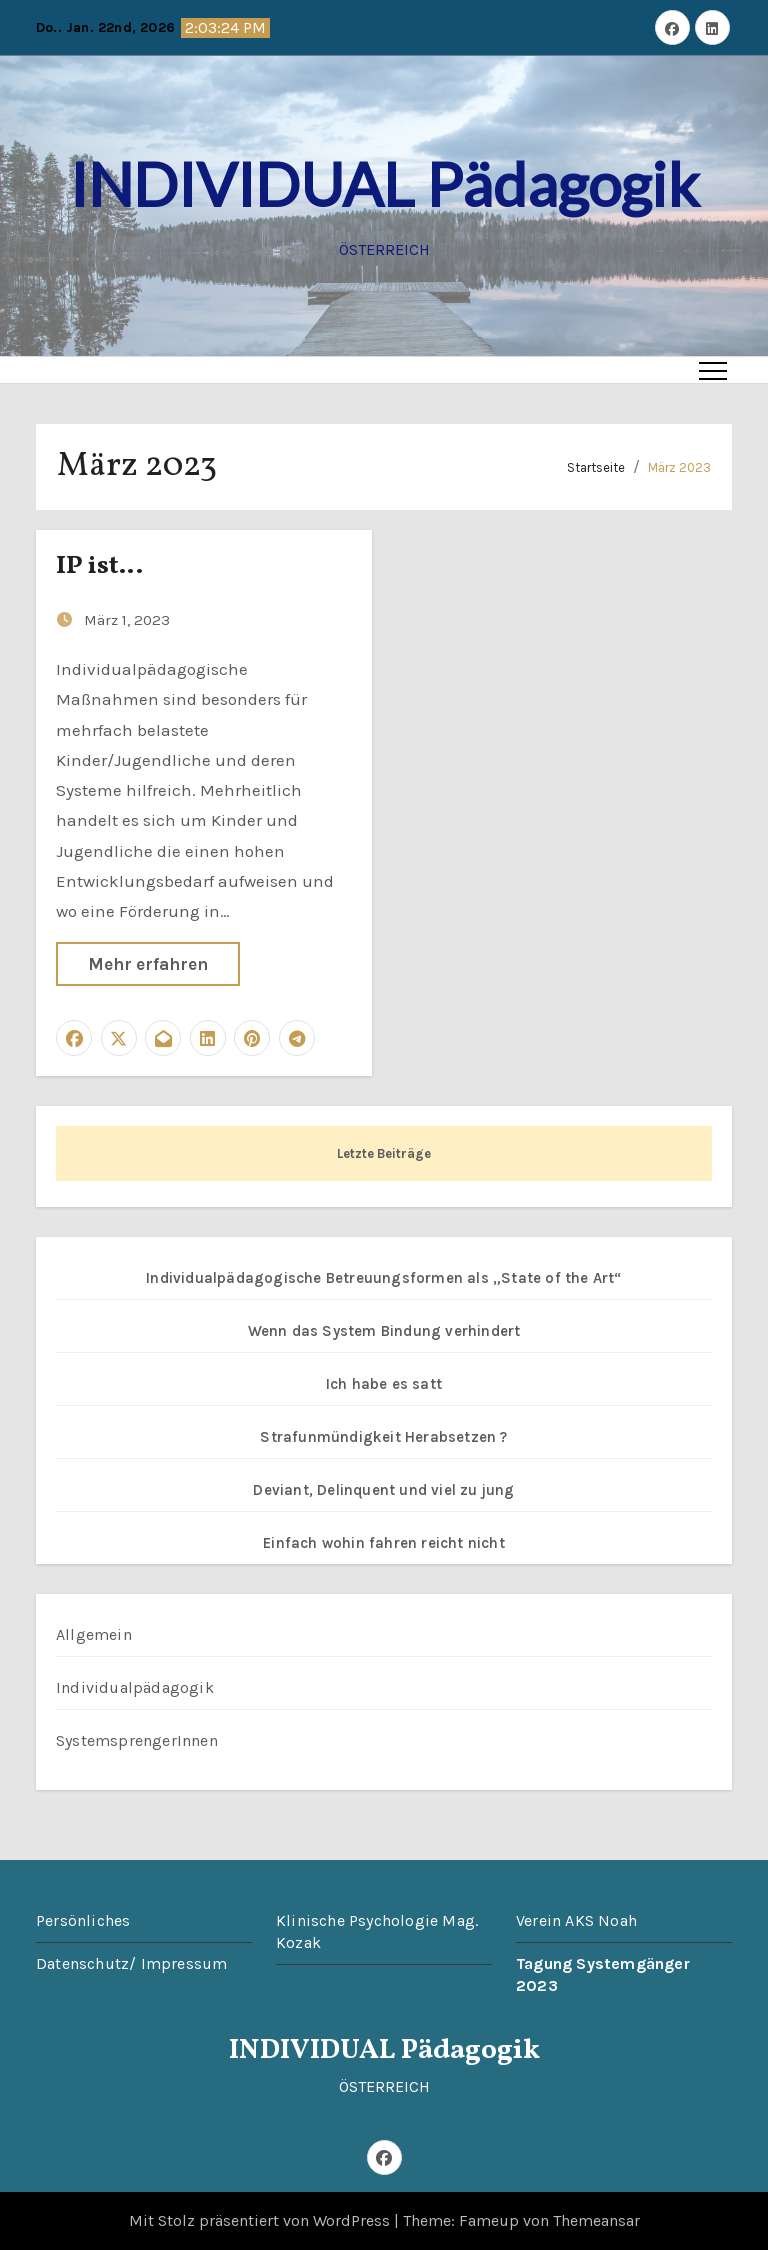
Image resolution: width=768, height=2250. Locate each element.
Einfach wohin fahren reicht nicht (384, 1543)
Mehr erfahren (148, 964)
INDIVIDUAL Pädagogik (384, 184)
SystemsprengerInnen (137, 1740)
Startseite (596, 467)
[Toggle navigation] (713, 370)
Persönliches (83, 1920)
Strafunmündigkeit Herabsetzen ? (383, 1437)
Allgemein (94, 1634)
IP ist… (99, 566)
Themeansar (596, 2220)
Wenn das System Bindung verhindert (384, 1331)
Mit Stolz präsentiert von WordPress (261, 2220)
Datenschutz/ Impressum (131, 1963)
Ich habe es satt (384, 1384)
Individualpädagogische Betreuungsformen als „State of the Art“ (383, 1278)
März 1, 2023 (127, 620)
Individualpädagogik (135, 1687)
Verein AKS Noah (576, 1920)
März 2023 (679, 467)
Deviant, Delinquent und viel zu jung (383, 1490)
